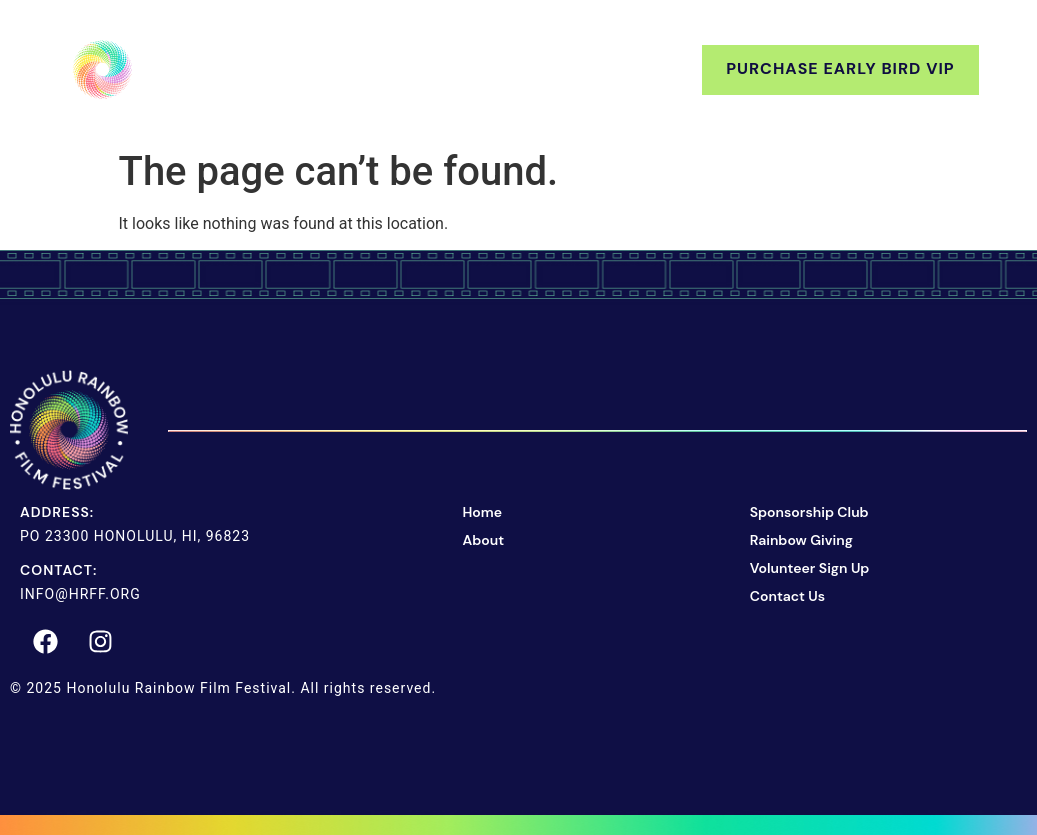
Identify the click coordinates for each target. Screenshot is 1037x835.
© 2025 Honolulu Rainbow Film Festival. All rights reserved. (223, 688)
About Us (328, 69)
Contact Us (613, 69)
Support (465, 69)
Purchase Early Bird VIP (840, 68)
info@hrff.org (80, 594)
